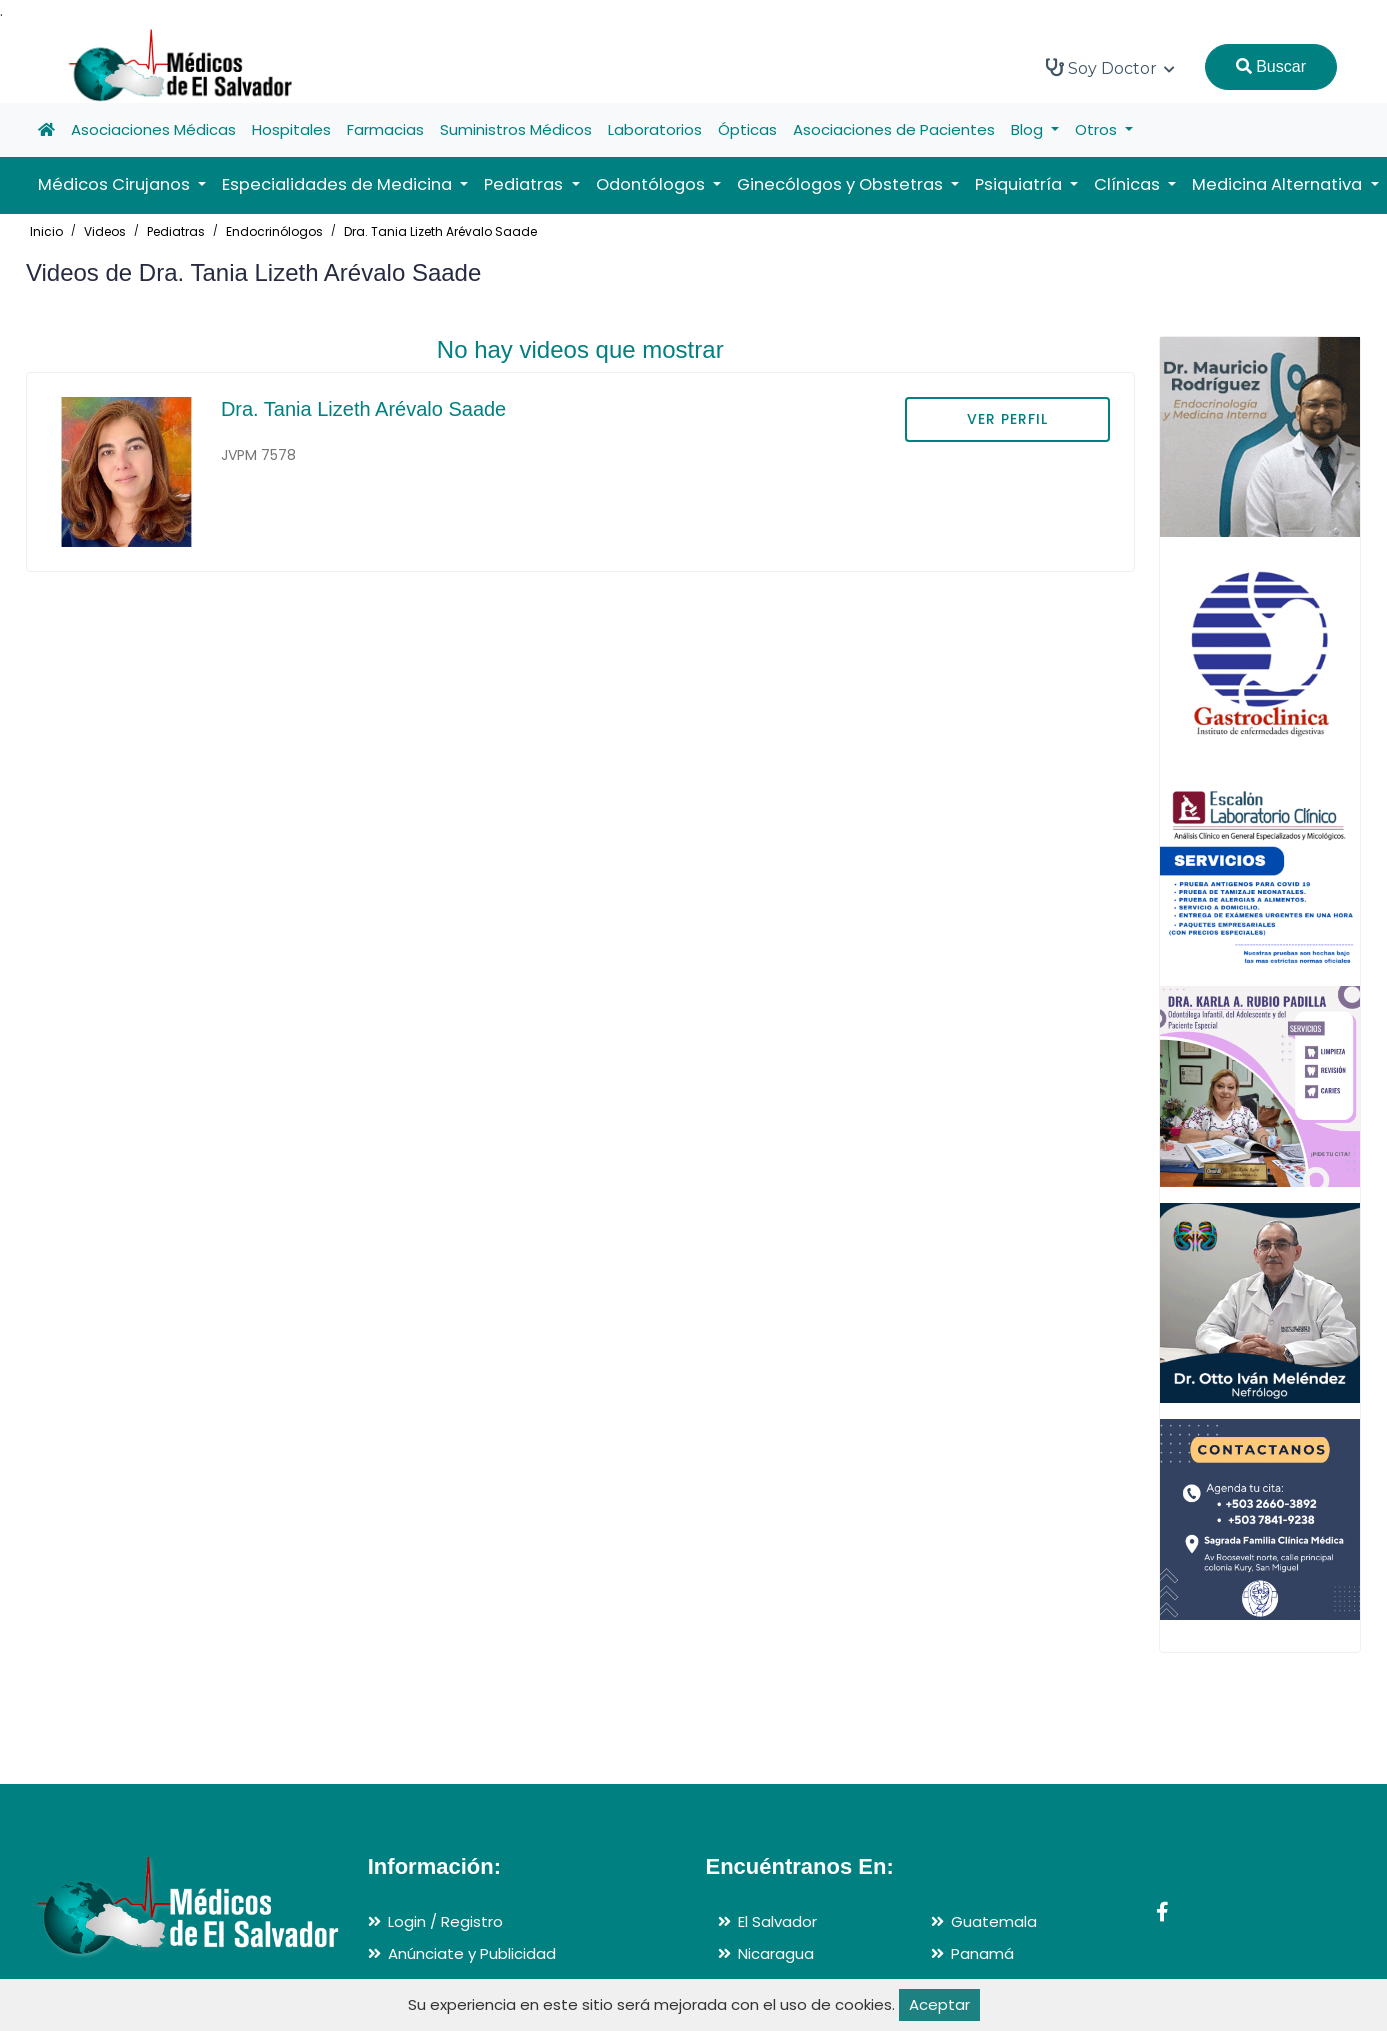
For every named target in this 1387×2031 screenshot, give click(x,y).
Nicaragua (776, 1953)
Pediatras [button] (525, 184)
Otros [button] (1098, 129)
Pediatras (176, 231)
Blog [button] (1029, 129)
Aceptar (939, 2004)
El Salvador (777, 1921)
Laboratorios (655, 129)
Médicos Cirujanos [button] (116, 184)
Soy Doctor (1110, 68)
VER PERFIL (1007, 419)
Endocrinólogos (274, 231)
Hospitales (291, 129)
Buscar (1271, 66)
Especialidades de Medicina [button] (339, 184)
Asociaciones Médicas (153, 129)
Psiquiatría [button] (1020, 184)
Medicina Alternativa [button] (1279, 184)
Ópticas (747, 129)
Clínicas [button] (1129, 184)
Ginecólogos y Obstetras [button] (842, 184)
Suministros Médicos (516, 129)
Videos (105, 231)
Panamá (982, 1953)
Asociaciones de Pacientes (894, 129)
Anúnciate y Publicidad (472, 1953)
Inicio (46, 231)
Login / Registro (445, 1921)
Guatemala (994, 1921)
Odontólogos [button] (652, 184)
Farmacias (385, 129)
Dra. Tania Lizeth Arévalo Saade (440, 231)
